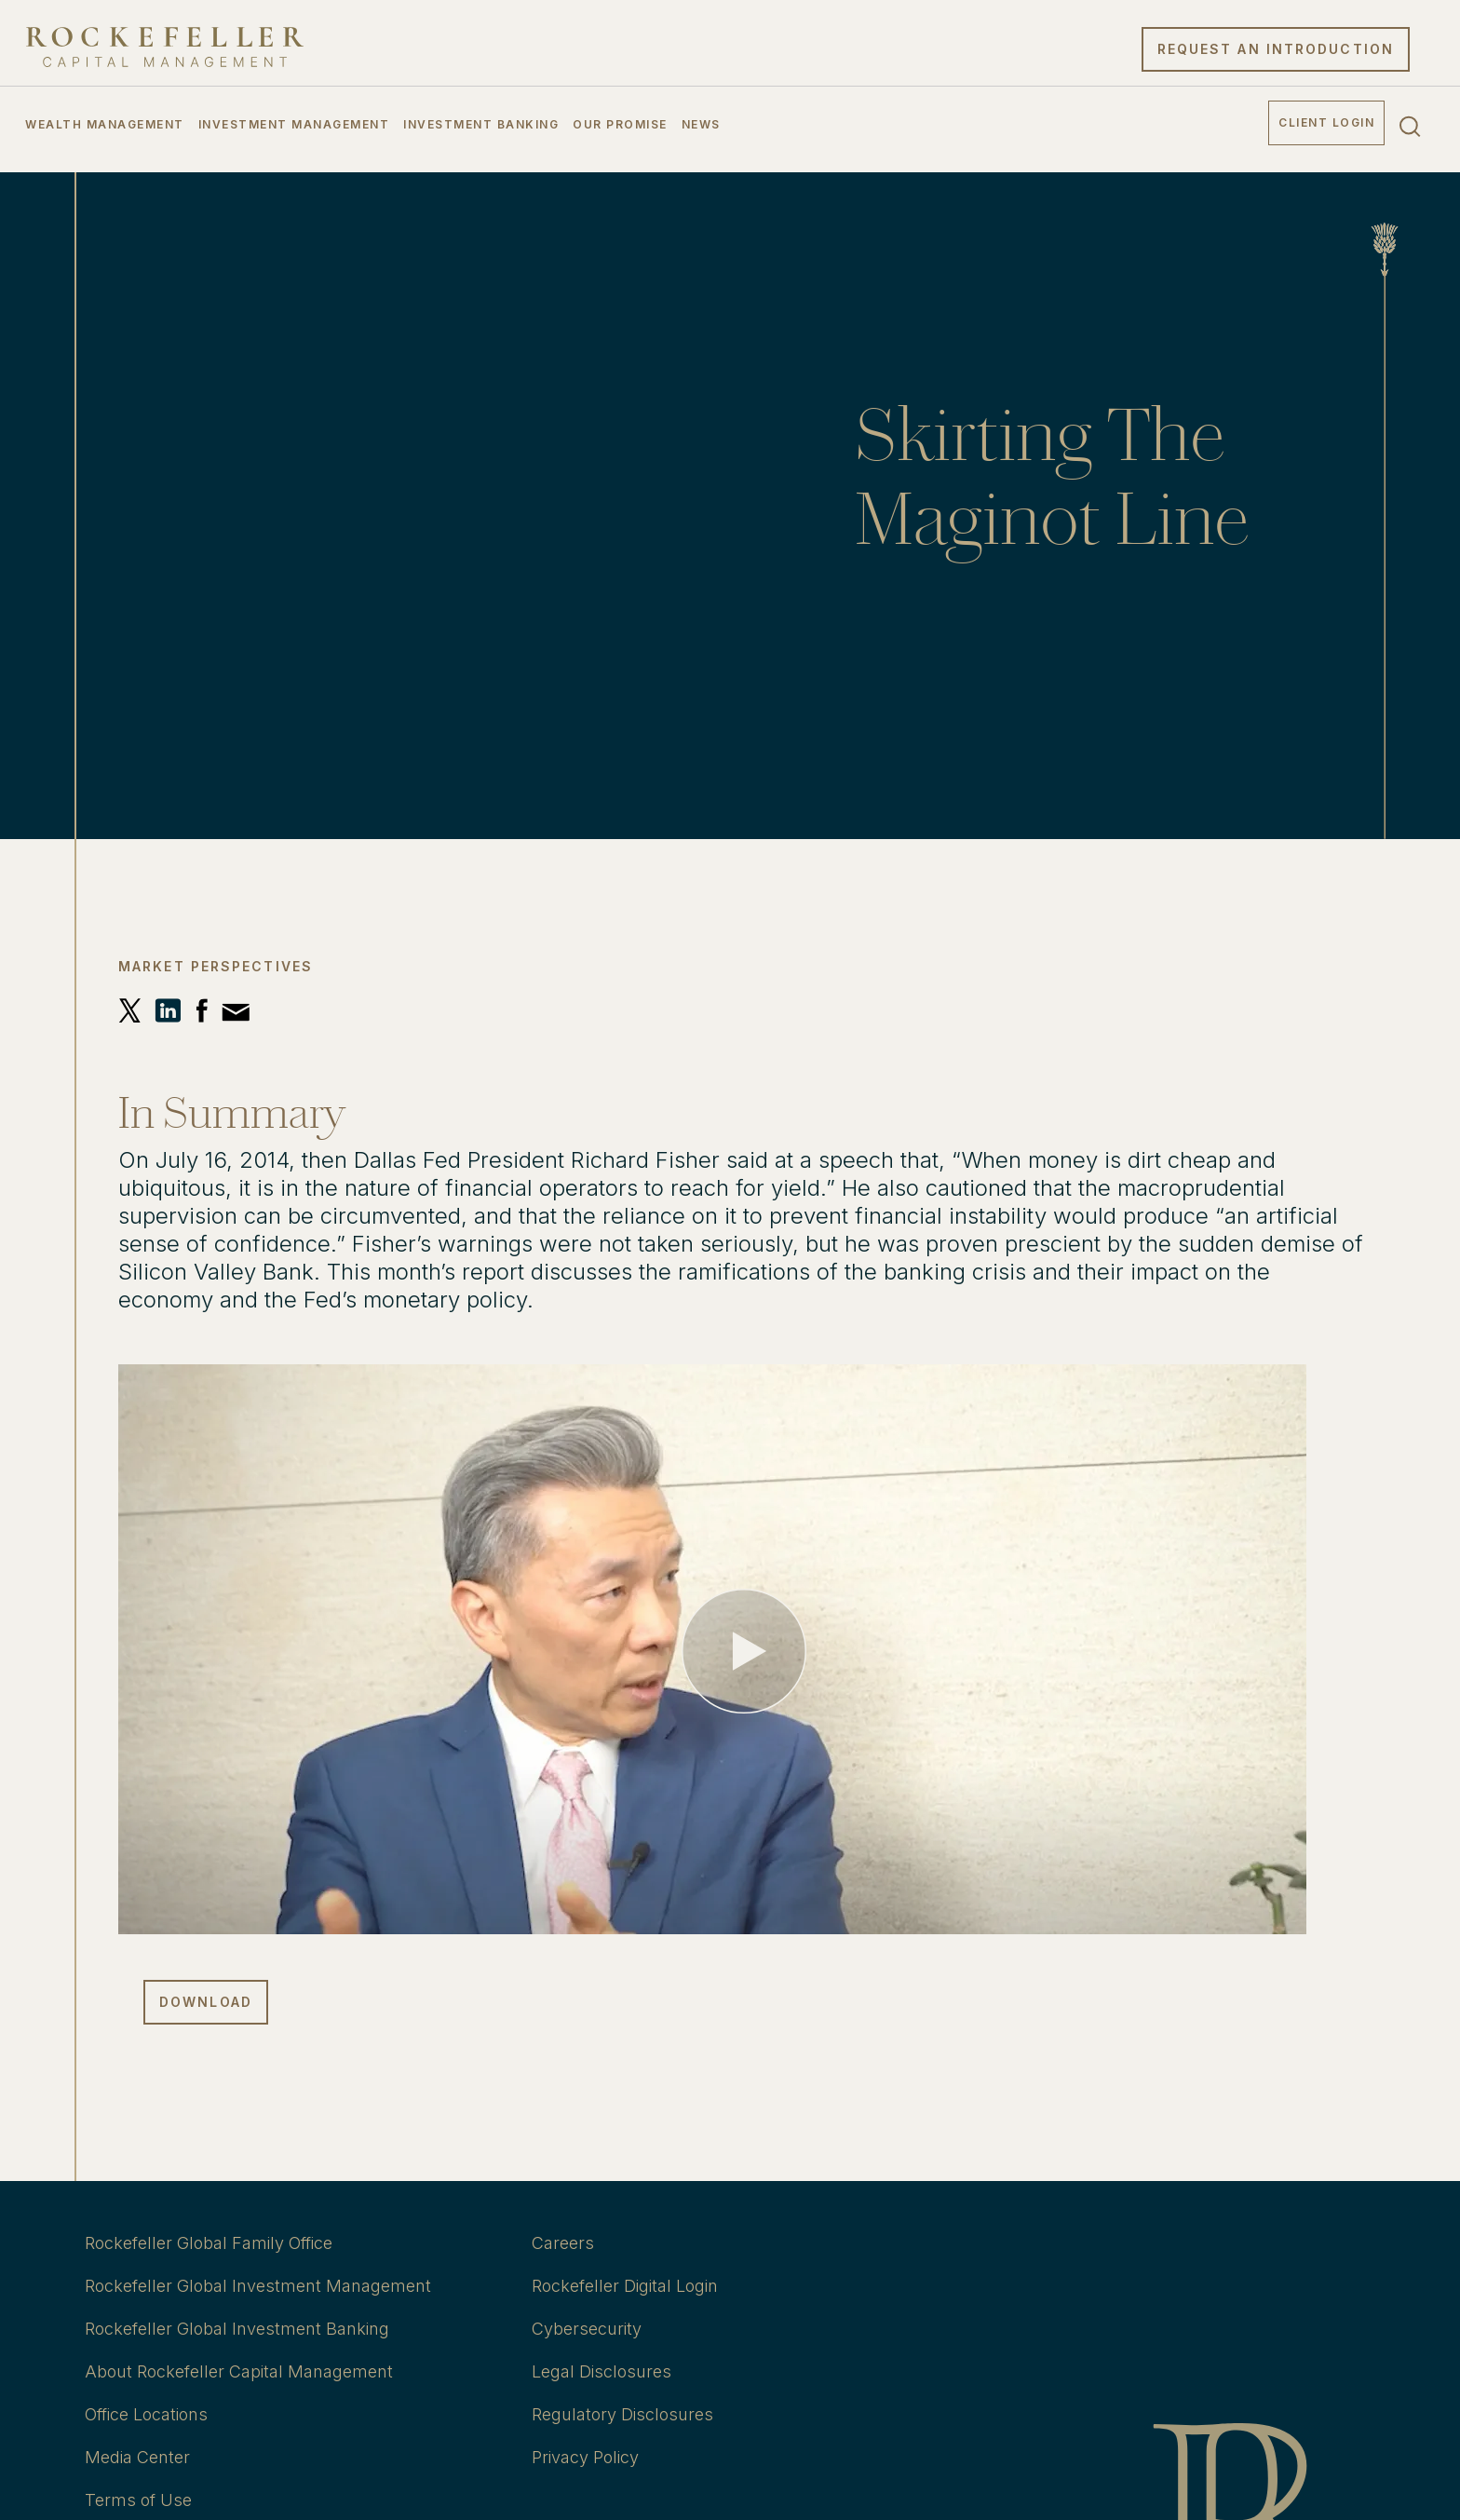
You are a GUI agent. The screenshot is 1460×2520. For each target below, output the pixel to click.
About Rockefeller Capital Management (239, 2371)
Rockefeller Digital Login (625, 2286)
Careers (563, 2243)
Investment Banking (481, 124)
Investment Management (294, 124)
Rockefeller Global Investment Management (258, 2286)
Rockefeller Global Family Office (208, 2243)
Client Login (1326, 122)
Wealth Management (104, 124)
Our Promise (620, 124)
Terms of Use (138, 2500)
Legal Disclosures (601, 2371)
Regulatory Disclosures (622, 2414)
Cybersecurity (587, 2328)
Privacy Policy (585, 2457)
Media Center (137, 2457)
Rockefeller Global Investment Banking (237, 2328)
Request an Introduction (1275, 49)
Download (205, 2002)
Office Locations (146, 2414)
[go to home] (164, 47)
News (701, 124)
